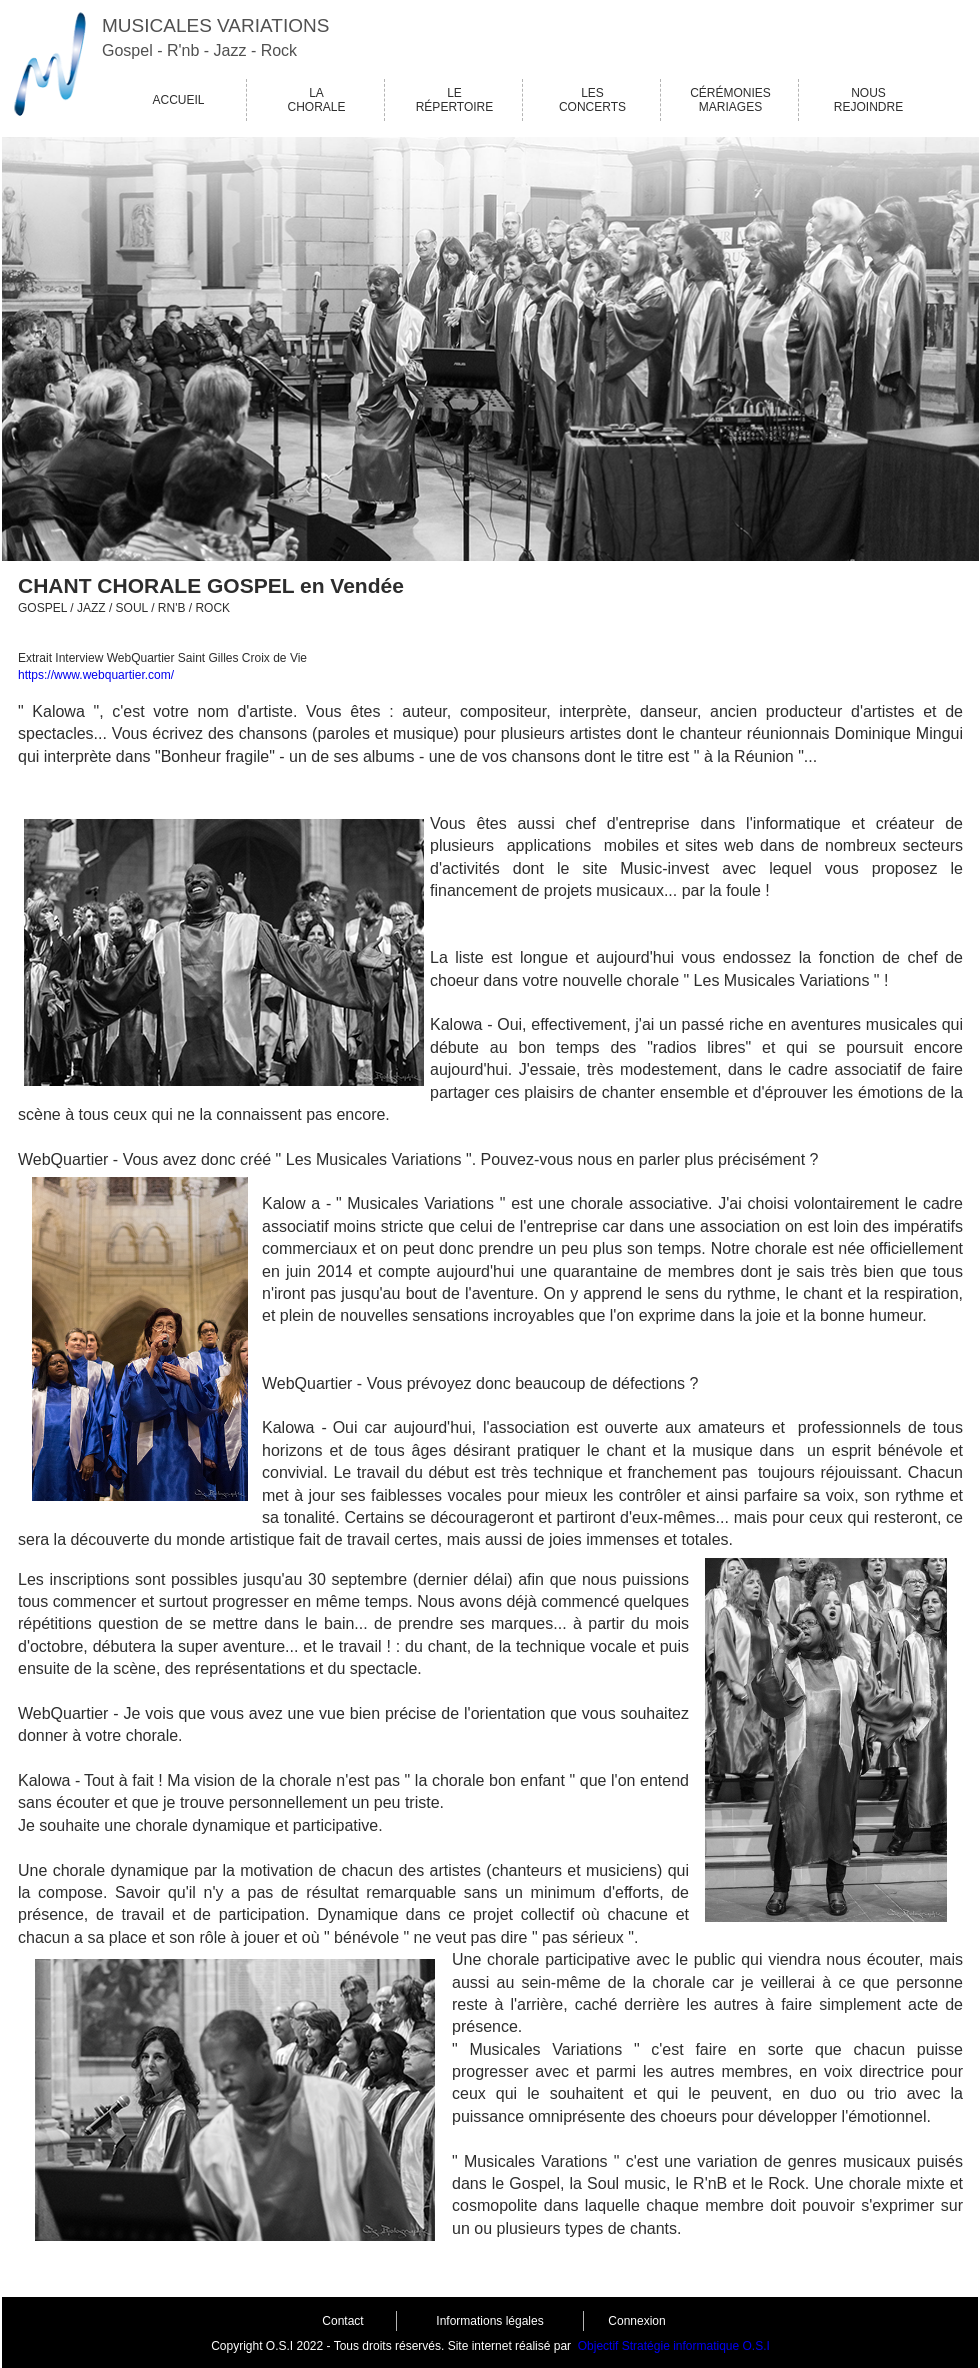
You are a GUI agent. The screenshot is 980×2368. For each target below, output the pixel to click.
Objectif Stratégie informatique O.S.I (674, 2346)
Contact (342, 2321)
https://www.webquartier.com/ (96, 675)
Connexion (636, 2321)
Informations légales (489, 2321)
